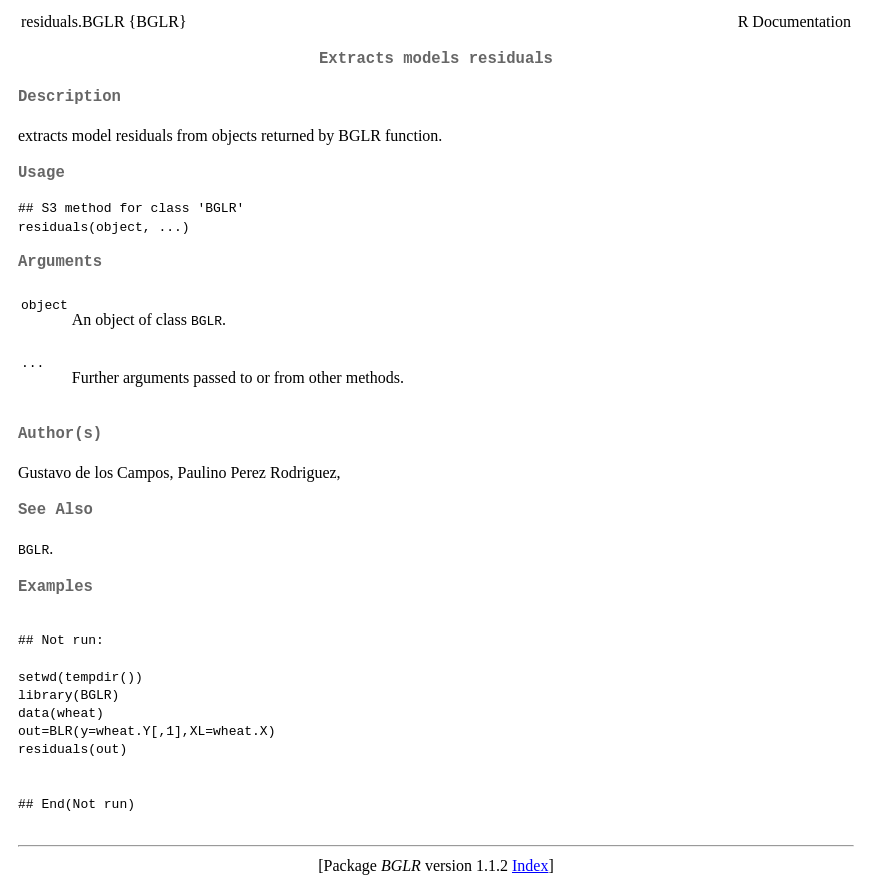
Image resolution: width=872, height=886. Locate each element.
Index (530, 865)
